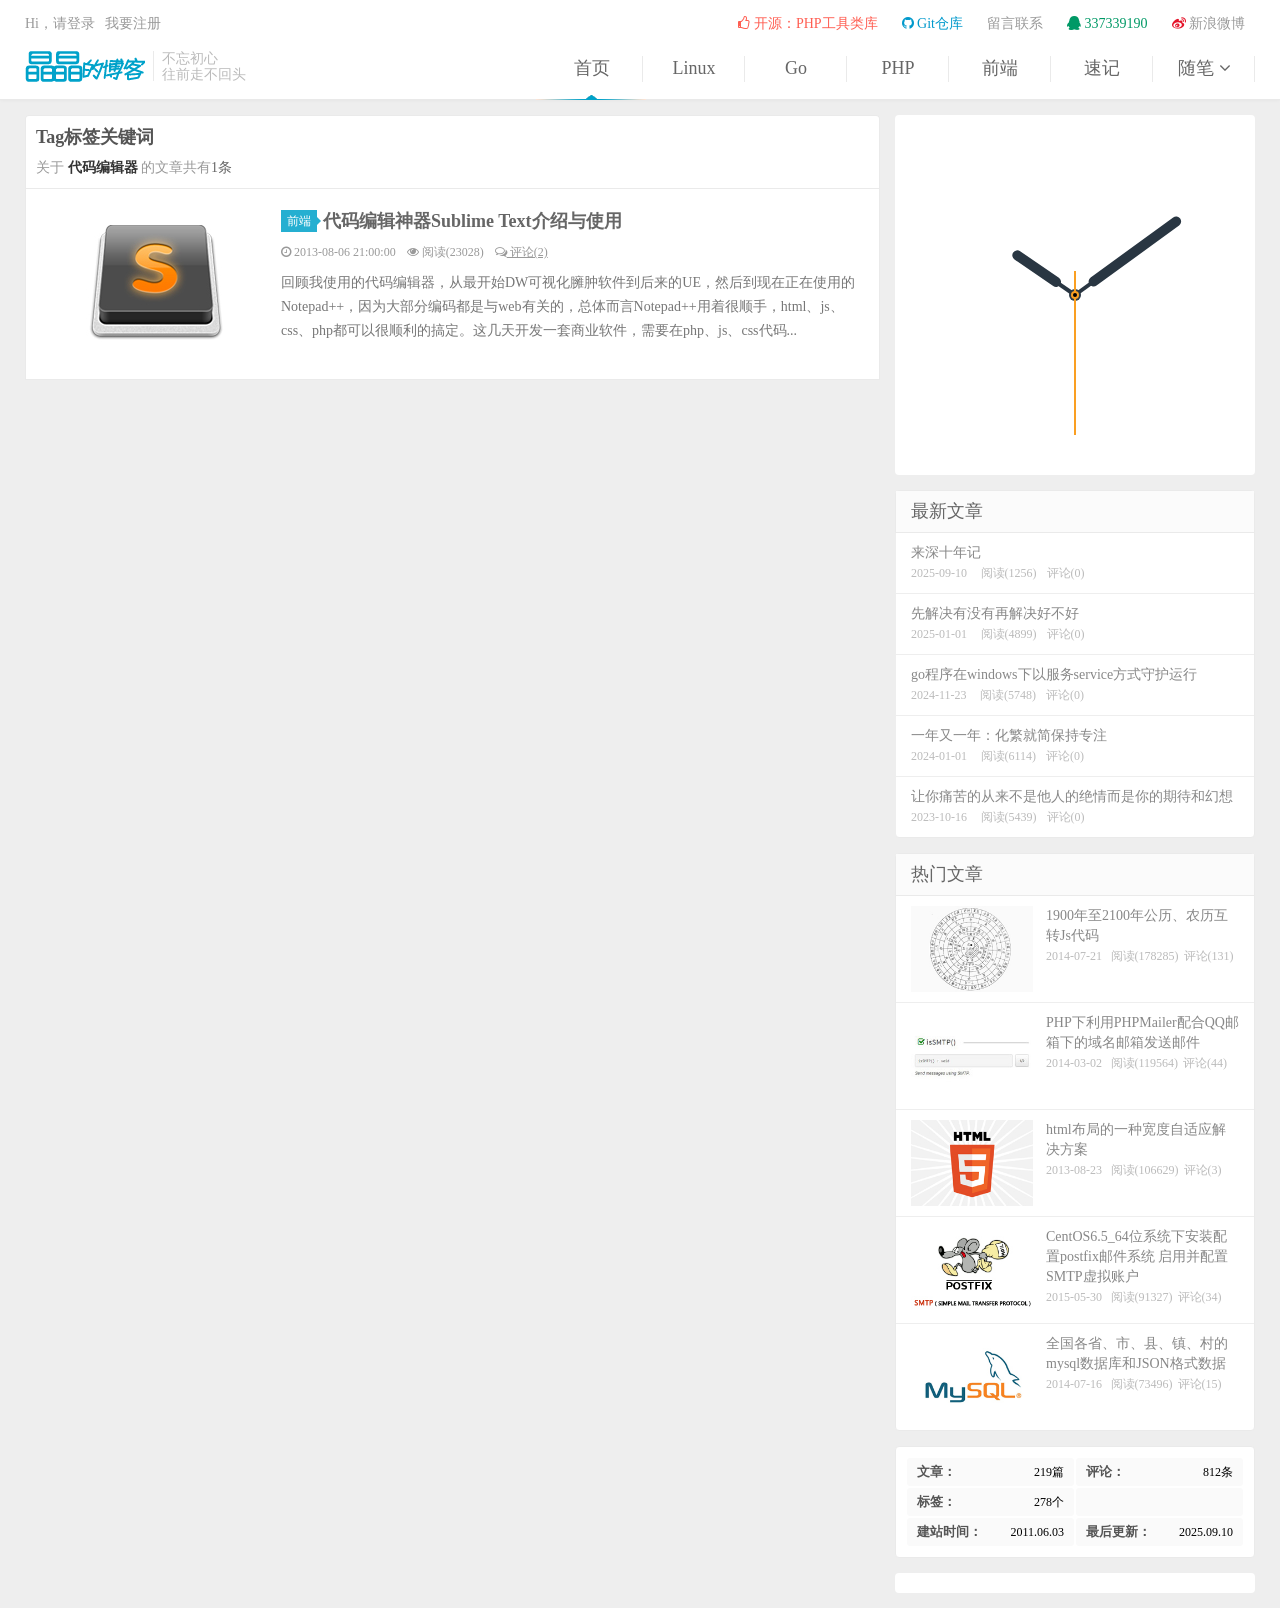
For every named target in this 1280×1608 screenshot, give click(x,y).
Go (796, 68)
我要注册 (133, 23)
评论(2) (521, 252)
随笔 (1204, 68)
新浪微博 (1209, 23)
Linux (694, 68)
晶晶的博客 (85, 66)
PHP (897, 68)
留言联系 (1015, 23)
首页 (592, 68)
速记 (1102, 68)
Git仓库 (932, 23)
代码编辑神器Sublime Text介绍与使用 (472, 221)
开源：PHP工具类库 (807, 23)
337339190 (1107, 23)
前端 (1000, 68)
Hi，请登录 (60, 23)
